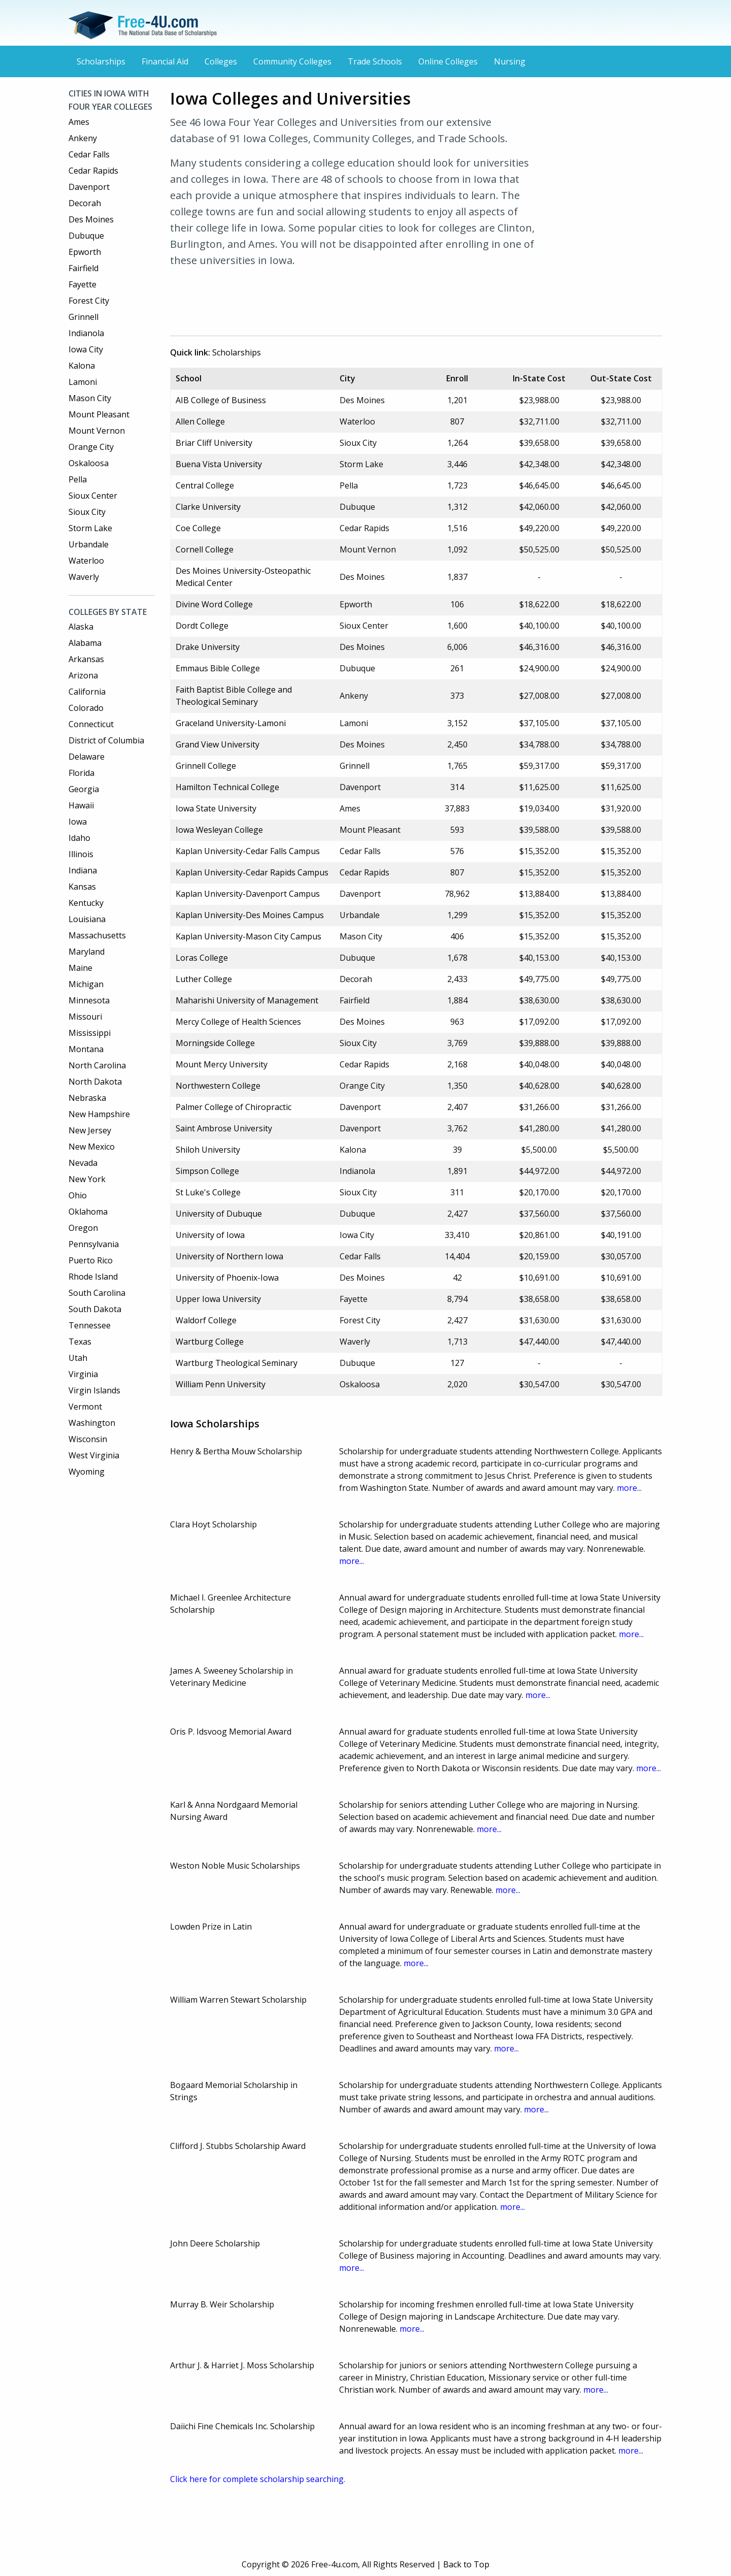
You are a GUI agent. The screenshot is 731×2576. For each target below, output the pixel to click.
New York (87, 1179)
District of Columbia (106, 740)
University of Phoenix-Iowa (227, 1277)
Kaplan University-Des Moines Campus (250, 915)
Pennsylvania (94, 1244)
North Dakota (95, 1081)
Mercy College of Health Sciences (238, 1021)
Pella (78, 479)
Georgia (84, 789)
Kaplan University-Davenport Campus (248, 893)
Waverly (84, 576)
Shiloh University (208, 1149)
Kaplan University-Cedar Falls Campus (248, 851)
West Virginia (94, 1455)
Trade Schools (375, 61)
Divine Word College (214, 604)
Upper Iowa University (218, 1299)
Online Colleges (448, 61)
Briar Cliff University (214, 442)
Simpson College (207, 1171)
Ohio (78, 1195)
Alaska (81, 626)
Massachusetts (97, 935)
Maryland (87, 951)
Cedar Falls (89, 154)
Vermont (85, 1406)
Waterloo (86, 560)
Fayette (82, 284)
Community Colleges (292, 61)
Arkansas (86, 659)
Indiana (83, 870)
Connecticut (91, 724)
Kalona (82, 365)
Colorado (86, 707)
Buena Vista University (219, 464)
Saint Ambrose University (224, 1128)
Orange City (91, 446)
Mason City (90, 398)
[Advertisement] (355, 299)
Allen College (200, 421)
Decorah (85, 203)
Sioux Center (93, 495)
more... (629, 1487)
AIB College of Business (221, 400)
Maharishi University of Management (247, 1000)
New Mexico (92, 1146)
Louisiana (87, 919)
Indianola (86, 333)
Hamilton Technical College (227, 787)
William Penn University (220, 1384)
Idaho (79, 837)
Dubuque (86, 235)
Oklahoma (88, 1211)
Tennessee (90, 1325)
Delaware (87, 756)
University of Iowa (210, 1235)
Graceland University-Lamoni (231, 723)
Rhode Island (93, 1276)
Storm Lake (90, 528)
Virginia (83, 1374)
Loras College (202, 957)
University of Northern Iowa (229, 1256)
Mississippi (90, 1032)
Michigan (86, 984)
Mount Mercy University (222, 1064)
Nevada (83, 1162)
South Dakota (95, 1309)
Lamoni (83, 381)
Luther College (204, 979)
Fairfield (83, 268)
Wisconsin (88, 1439)
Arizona (83, 675)
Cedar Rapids (93, 170)
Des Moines (91, 219)
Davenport (89, 186)
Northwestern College (218, 1085)
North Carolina (97, 1065)
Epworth (85, 251)
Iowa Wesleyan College (219, 829)
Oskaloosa (89, 463)
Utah (78, 1357)
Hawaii (81, 805)
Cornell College (205, 549)
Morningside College (215, 1043)
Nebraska (87, 1097)
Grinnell (83, 316)
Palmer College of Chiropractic (233, 1107)
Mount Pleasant (99, 414)
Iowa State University (216, 808)
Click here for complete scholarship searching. (257, 2479)
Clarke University (208, 506)
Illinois (81, 854)
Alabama (85, 642)
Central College (205, 485)
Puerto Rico (91, 1260)
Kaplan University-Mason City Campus (248, 936)
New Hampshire (99, 1114)
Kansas (82, 886)
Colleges (221, 61)
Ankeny (83, 138)
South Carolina (97, 1292)
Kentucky (86, 902)
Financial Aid (165, 61)
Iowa (78, 821)
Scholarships (101, 61)
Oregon (83, 1227)
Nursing (509, 61)
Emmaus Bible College (218, 668)
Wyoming (87, 1471)
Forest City (89, 300)
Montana (86, 1049)
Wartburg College (210, 1341)
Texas (80, 1341)
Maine (80, 967)
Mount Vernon (97, 430)
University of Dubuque (219, 1213)
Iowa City (86, 349)
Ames (79, 121)
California (87, 691)
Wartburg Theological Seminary (236, 1362)
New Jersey (90, 1130)
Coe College (198, 528)
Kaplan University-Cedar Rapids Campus (252, 872)
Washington (92, 1422)
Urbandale (89, 544)
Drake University (208, 647)
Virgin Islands (94, 1390)
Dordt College (202, 625)
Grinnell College (206, 765)
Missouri (85, 1016)
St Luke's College (208, 1192)
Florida (81, 772)
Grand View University (217, 744)
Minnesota (89, 1000)
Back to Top (466, 2564)
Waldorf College (206, 1320)
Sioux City (87, 511)
